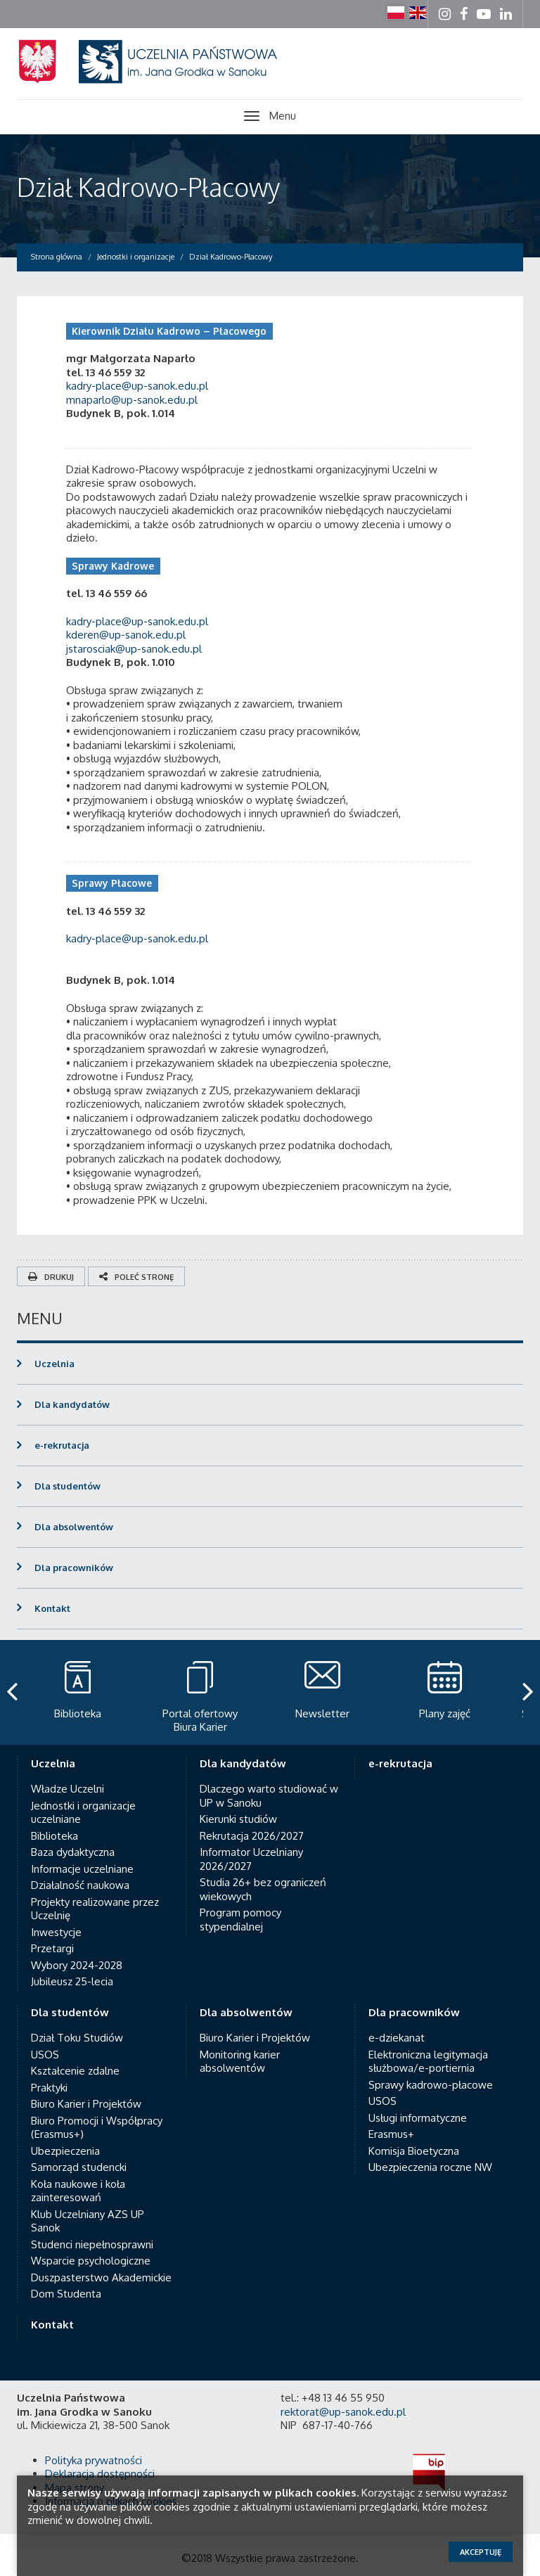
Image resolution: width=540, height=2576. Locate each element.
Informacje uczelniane (82, 1869)
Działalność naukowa (80, 1885)
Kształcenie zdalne (75, 2070)
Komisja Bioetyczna (413, 2151)
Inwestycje (56, 1932)
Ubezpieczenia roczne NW (430, 2167)
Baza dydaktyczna (73, 1852)
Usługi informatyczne (417, 2118)
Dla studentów (67, 1486)
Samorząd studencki (79, 2167)
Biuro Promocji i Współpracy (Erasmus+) (96, 2127)
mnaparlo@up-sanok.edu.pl (132, 399)
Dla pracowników (73, 1567)
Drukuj (51, 1277)
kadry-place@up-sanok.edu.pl (138, 385)
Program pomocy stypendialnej (240, 1919)
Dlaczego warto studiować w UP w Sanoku (269, 1795)
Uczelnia (54, 1363)
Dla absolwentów (73, 1526)
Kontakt (52, 1608)
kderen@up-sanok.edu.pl (126, 634)
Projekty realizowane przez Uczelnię (95, 1909)
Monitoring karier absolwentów (240, 2061)
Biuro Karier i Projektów (86, 2103)
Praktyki (49, 2087)
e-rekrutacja (61, 1445)
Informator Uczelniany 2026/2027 (251, 1859)
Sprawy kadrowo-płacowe (430, 2084)
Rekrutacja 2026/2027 (252, 1836)
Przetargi (52, 1948)
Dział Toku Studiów (77, 2037)
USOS (45, 2054)
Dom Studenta (66, 2293)
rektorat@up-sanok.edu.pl (343, 2411)
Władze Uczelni (67, 1788)
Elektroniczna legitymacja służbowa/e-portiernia (428, 2061)
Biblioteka (54, 1836)
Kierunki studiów (238, 1819)
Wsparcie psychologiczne (90, 2260)
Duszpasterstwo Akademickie (101, 2277)
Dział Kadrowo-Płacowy (148, 187)
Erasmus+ (391, 2134)
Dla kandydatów (72, 1404)
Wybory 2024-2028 (76, 1965)
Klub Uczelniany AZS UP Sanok (87, 2221)
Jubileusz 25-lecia (72, 1981)
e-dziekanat (396, 2037)
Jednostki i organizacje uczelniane (83, 1812)
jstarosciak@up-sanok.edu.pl (134, 648)
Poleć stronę (136, 1277)
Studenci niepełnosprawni (92, 2244)
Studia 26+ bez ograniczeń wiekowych (263, 1889)
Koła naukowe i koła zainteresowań (78, 2191)
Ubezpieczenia (65, 2151)
